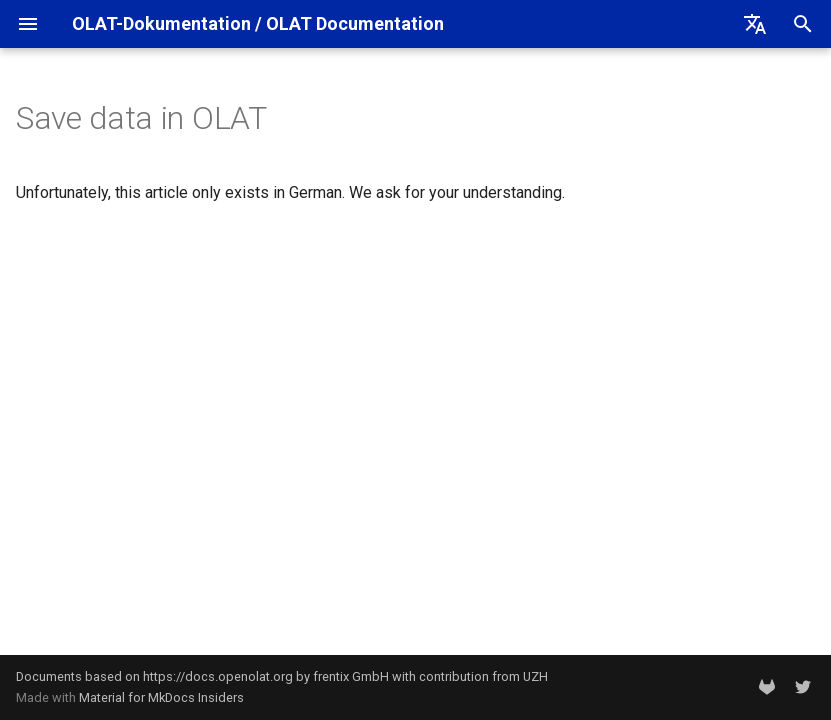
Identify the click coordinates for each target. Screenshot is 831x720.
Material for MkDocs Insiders (161, 697)
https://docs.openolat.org (218, 676)
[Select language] (755, 24)
